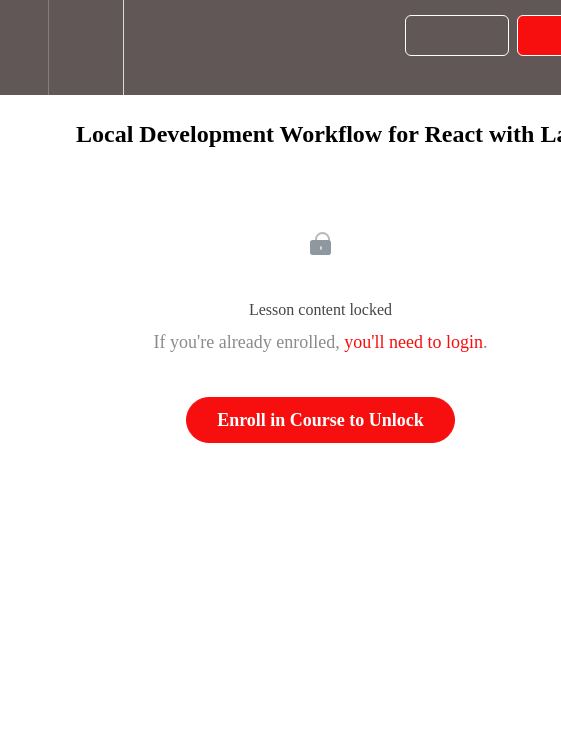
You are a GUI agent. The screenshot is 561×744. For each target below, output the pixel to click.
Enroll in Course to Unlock (320, 420)
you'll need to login (413, 342)
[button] (24, 47)
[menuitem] (85, 47)
